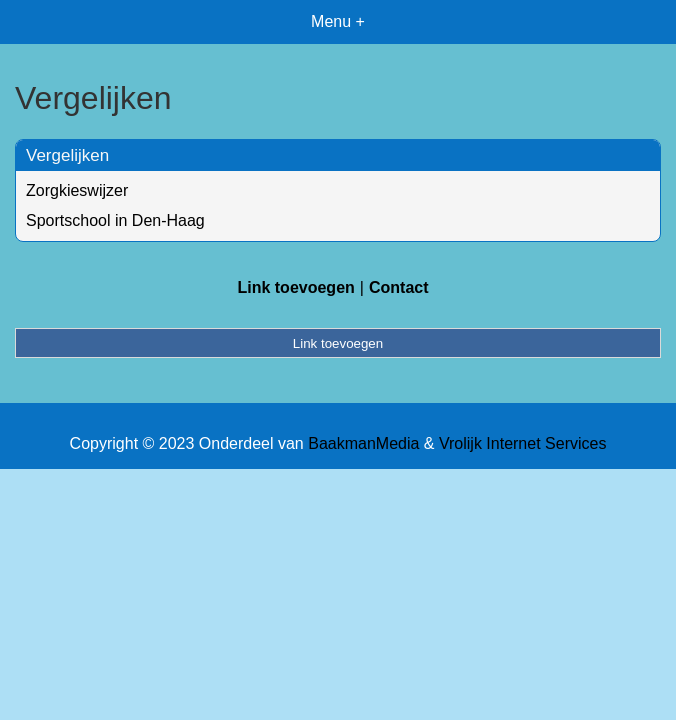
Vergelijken (67, 155)
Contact (399, 287)
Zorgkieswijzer (77, 190)
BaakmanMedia (363, 443)
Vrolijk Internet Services (522, 443)
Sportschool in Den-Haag (115, 220)
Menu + (338, 21)
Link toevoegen (295, 287)
